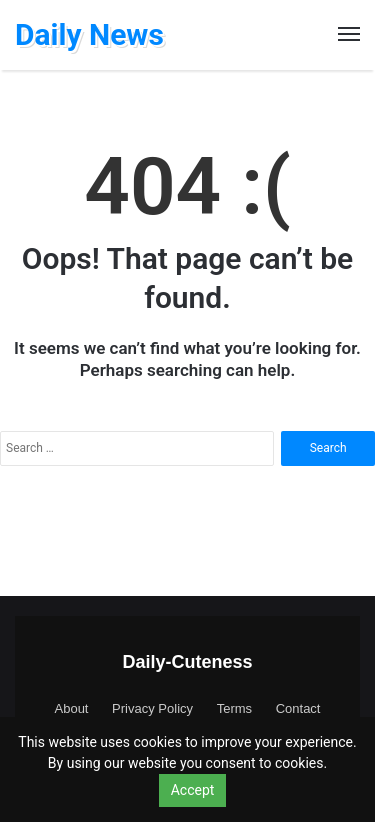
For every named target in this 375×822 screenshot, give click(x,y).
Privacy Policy (152, 708)
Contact (298, 708)
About (72, 708)
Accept (193, 790)
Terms (234, 708)
